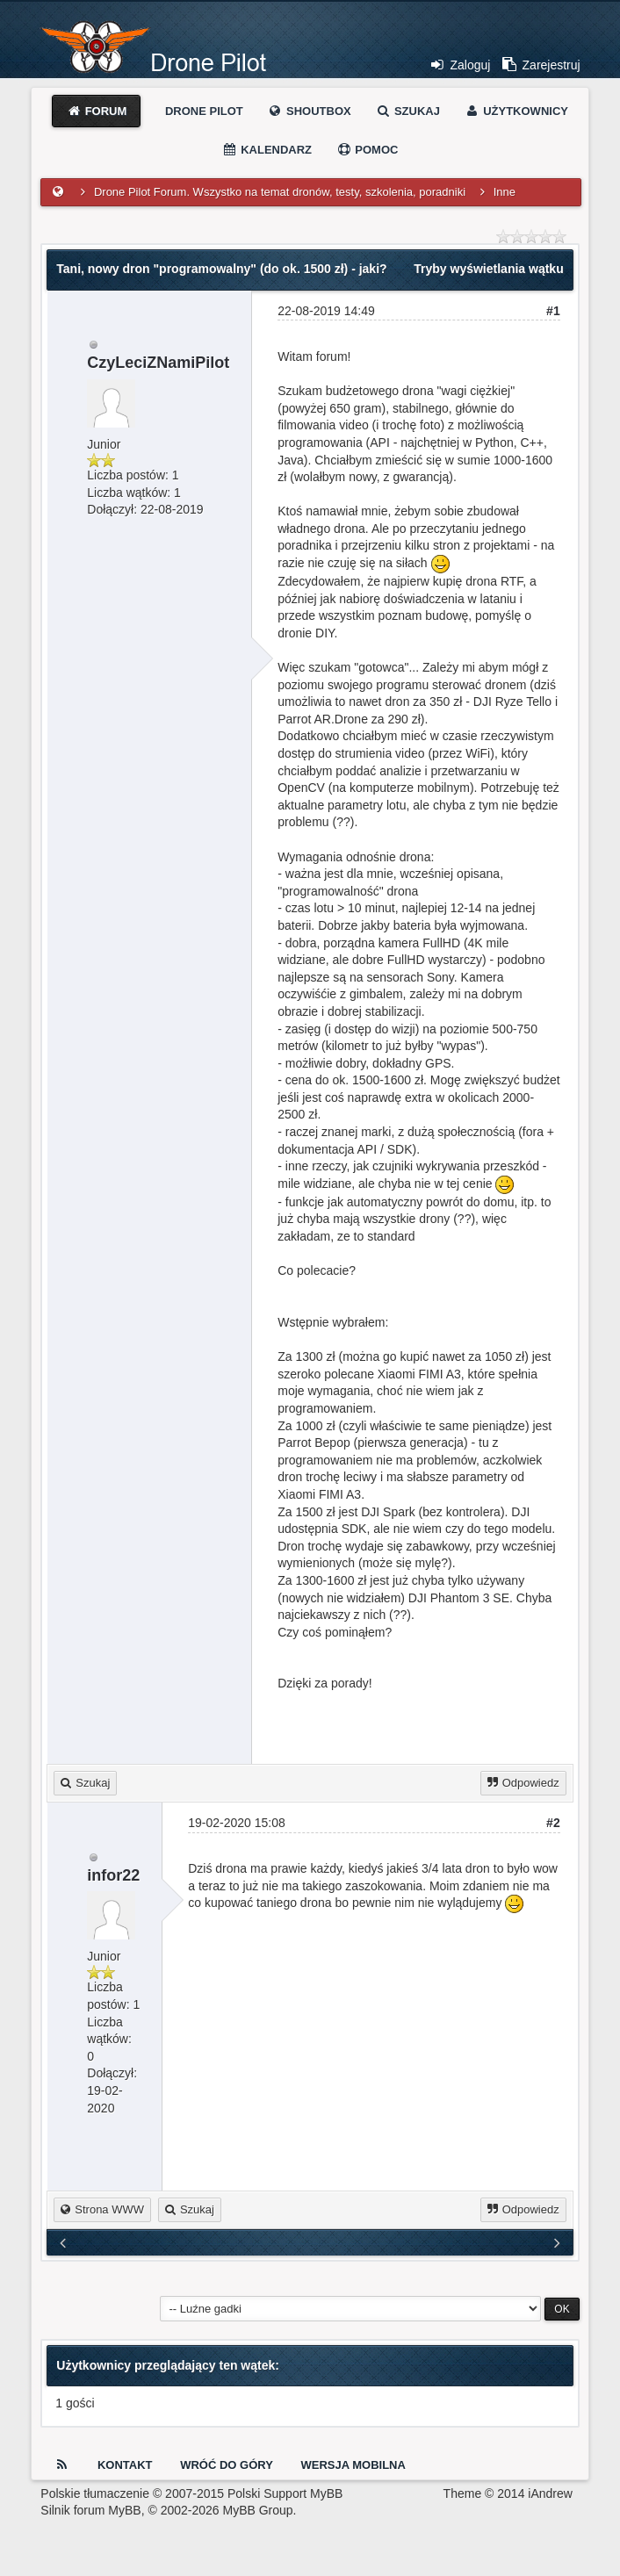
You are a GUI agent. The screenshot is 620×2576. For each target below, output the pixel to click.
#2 (553, 1823)
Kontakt (125, 2465)
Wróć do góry (226, 2465)
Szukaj (407, 111)
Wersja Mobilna (352, 2465)
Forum (96, 111)
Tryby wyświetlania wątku (488, 269)
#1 (553, 311)
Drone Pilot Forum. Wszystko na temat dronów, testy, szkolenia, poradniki (279, 191)
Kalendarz (267, 149)
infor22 (113, 1875)
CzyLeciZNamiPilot (158, 362)
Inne (504, 191)
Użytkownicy (516, 111)
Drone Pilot (204, 111)
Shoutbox (308, 111)
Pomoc (367, 149)
